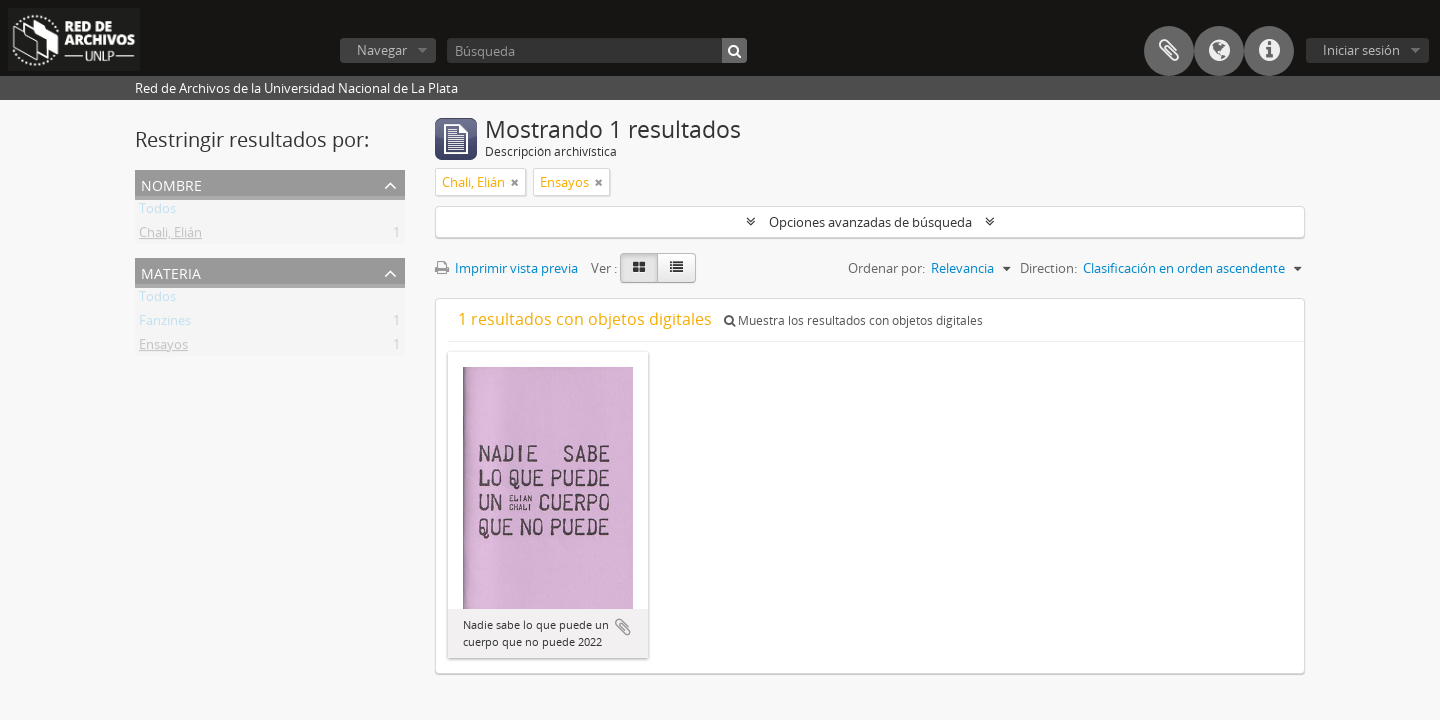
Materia (171, 271)
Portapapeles (1169, 51)
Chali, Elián (170, 236)
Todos (157, 212)
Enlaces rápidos (1269, 51)
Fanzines (165, 324)
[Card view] (639, 268)
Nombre (171, 183)
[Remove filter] (515, 182)
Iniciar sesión (1361, 50)
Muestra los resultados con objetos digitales (853, 320)
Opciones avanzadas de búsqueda (870, 222)
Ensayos (163, 348)
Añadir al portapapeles (623, 627)
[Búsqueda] (597, 50)
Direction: (1048, 268)
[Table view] (676, 268)
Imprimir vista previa (506, 268)
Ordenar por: (886, 268)
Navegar (382, 50)
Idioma (1219, 51)
